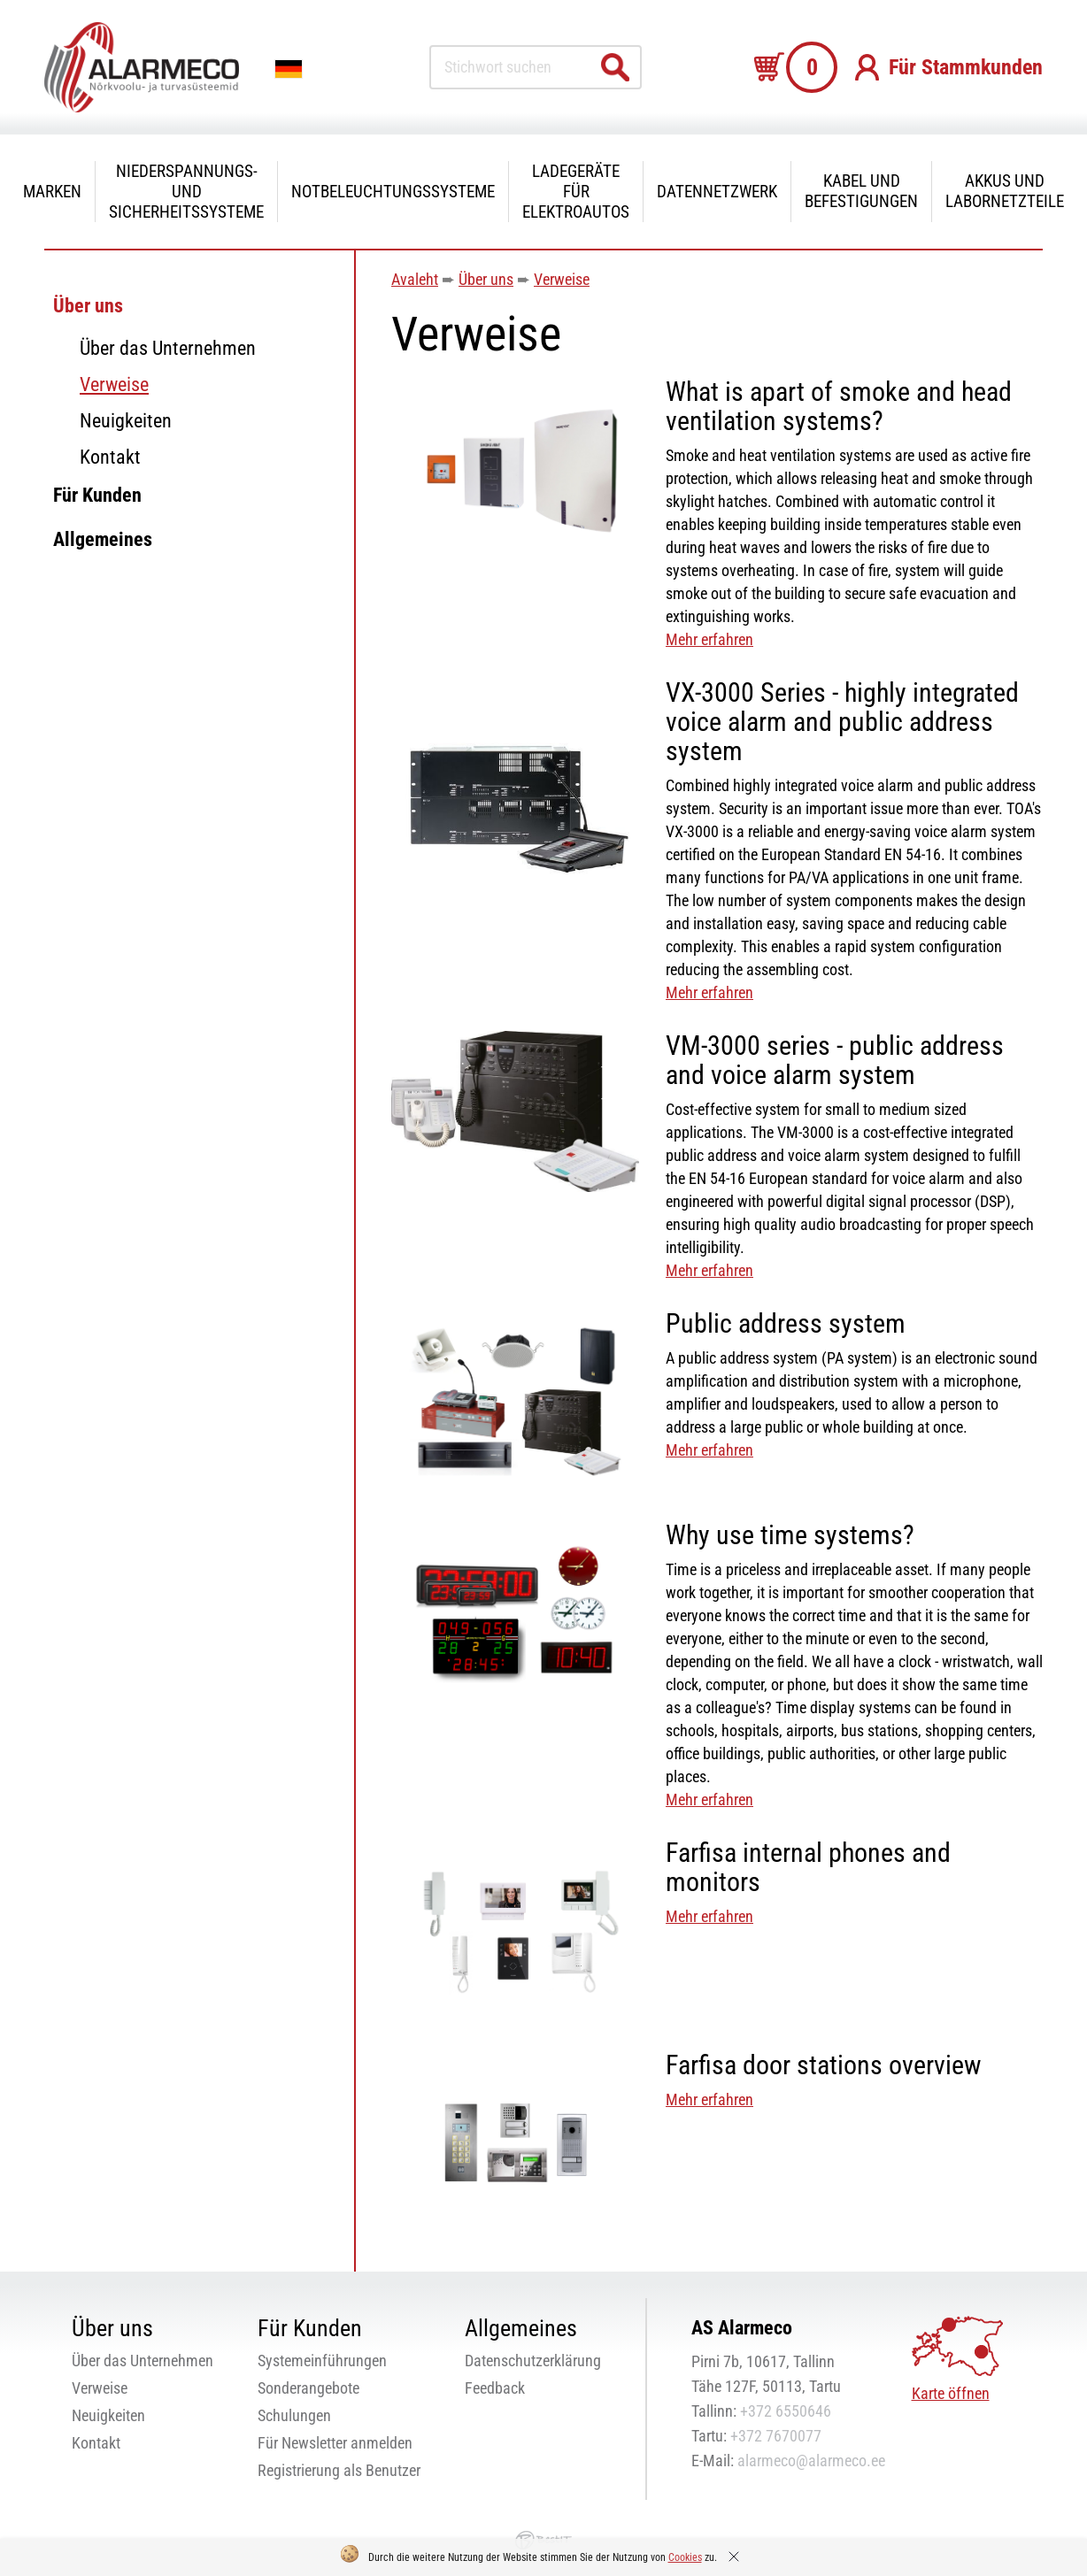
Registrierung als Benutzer (339, 2470)
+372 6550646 (785, 2411)
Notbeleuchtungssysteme (393, 191)
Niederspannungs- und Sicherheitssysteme (186, 191)
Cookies (685, 2557)
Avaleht (414, 279)
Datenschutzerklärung (533, 2360)
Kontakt (110, 457)
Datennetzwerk (717, 191)
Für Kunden (97, 495)
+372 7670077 (775, 2435)
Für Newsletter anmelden (335, 2443)
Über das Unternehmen (168, 348)
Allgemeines (102, 539)
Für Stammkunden (966, 67)
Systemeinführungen (322, 2360)
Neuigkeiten (126, 421)
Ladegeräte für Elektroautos (575, 191)
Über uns (88, 306)
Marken (52, 191)
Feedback (495, 2388)
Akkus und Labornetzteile (1004, 191)
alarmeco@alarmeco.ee (811, 2460)
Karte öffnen (951, 2393)
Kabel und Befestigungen (861, 191)
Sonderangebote (308, 2388)
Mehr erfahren (709, 639)
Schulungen (294, 2415)
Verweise (114, 384)
